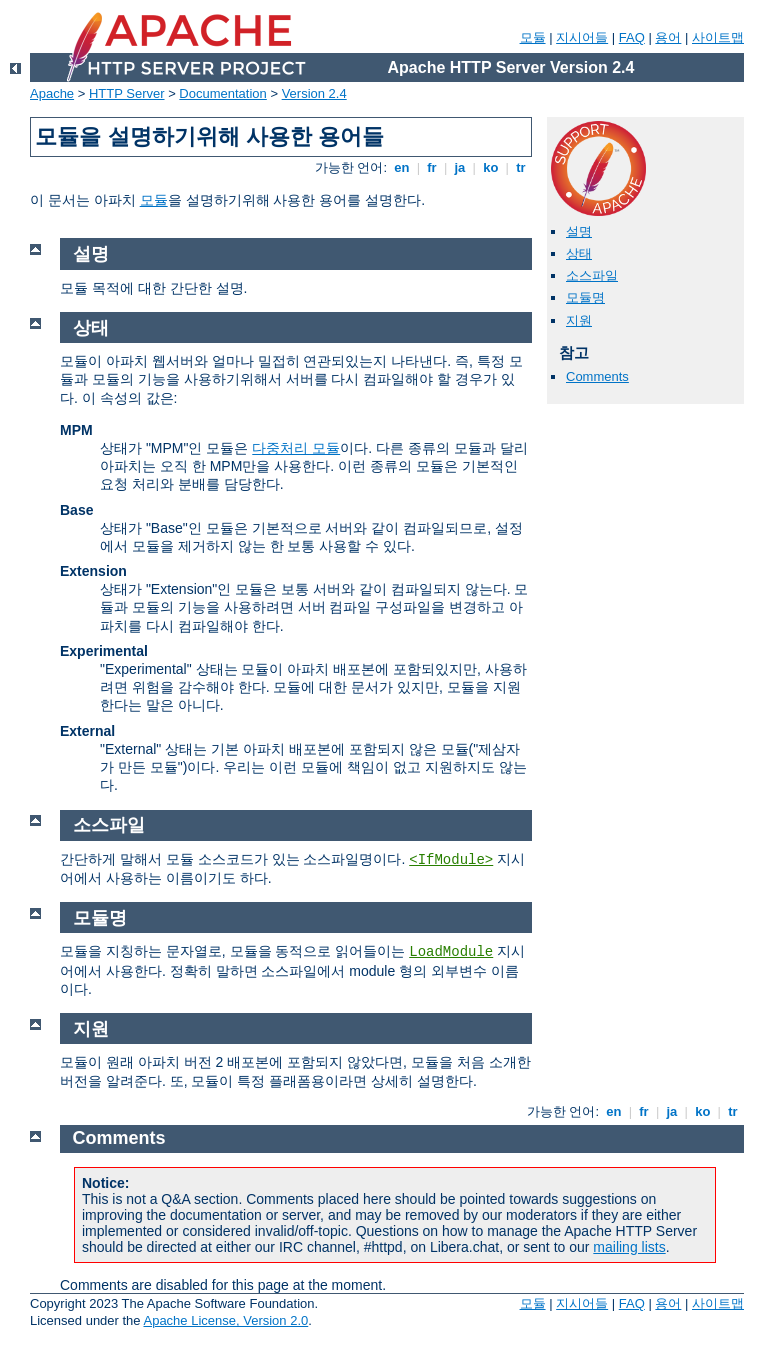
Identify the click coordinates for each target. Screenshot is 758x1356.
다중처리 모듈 (296, 448)
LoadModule (451, 952)
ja (460, 167)
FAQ (632, 37)
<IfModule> (451, 860)
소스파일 (592, 275)
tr (521, 167)
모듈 (533, 37)
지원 (579, 320)
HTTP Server (127, 93)
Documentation (222, 93)
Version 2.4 (314, 93)
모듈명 (585, 297)
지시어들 (582, 37)
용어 (668, 37)
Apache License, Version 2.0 (225, 1320)
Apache (52, 93)
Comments (597, 376)
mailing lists (629, 1247)
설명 (579, 231)
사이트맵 (718, 37)
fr (432, 167)
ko (491, 167)
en (402, 167)
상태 (579, 253)
